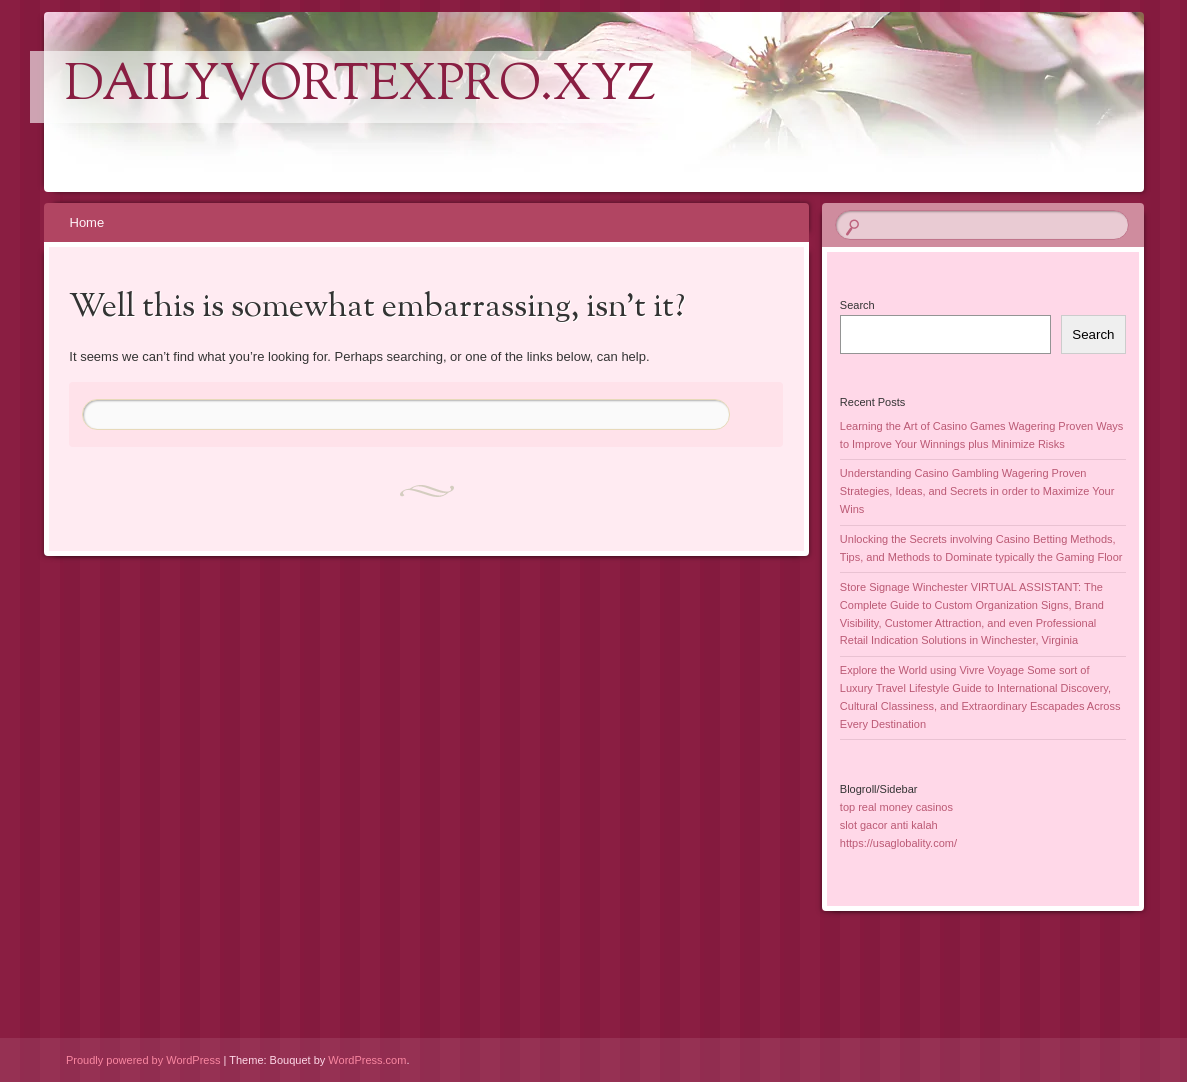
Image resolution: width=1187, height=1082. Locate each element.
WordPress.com (367, 1060)
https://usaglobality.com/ (898, 843)
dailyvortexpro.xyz (360, 87)
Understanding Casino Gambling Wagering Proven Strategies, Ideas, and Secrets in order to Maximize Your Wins (977, 491)
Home (87, 222)
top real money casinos (896, 807)
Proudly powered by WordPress (143, 1060)
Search (857, 305)
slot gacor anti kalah (889, 825)
